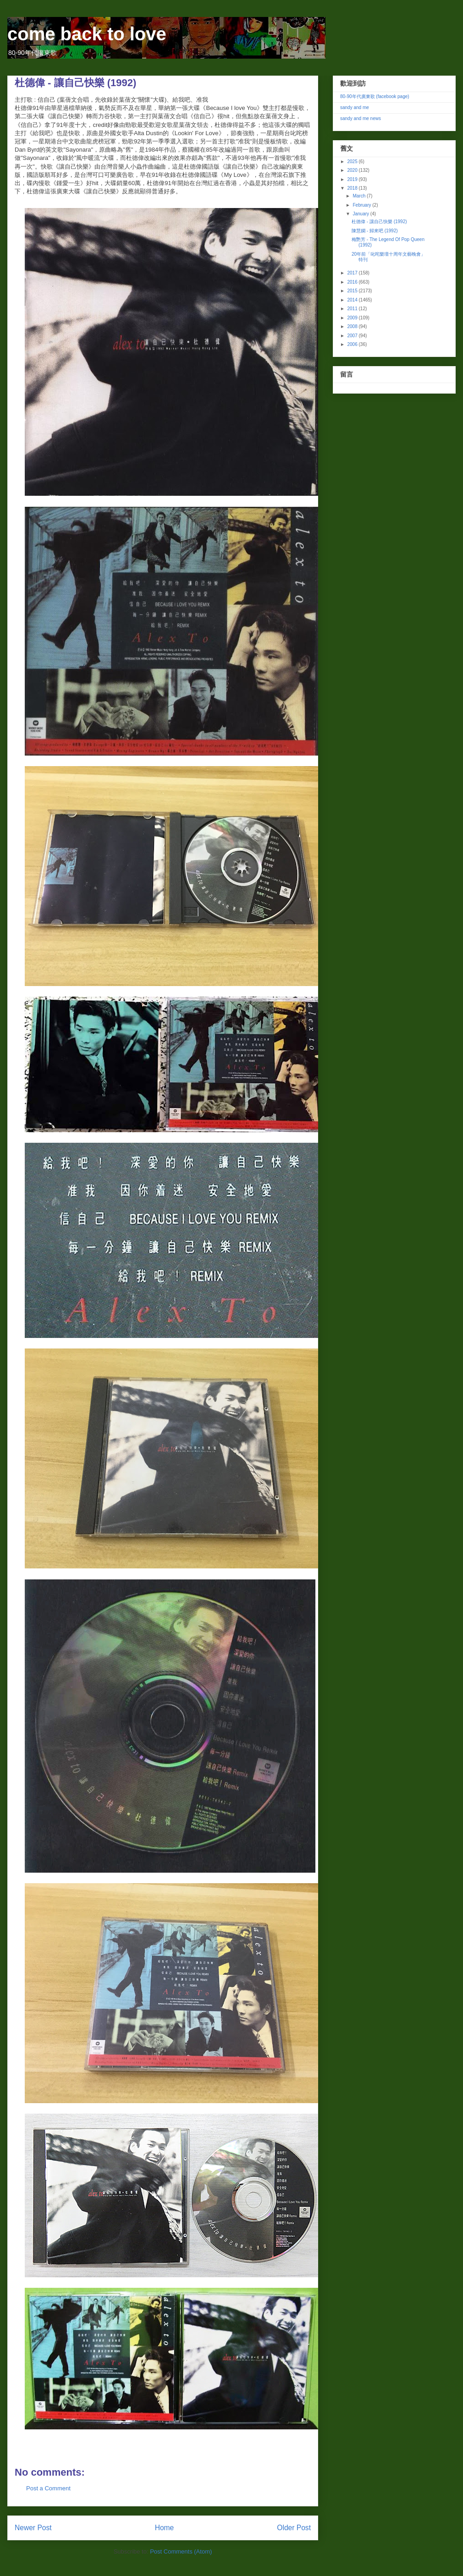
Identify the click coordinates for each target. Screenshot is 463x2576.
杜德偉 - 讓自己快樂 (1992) (379, 221)
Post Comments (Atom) (181, 2551)
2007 (352, 335)
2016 (352, 282)
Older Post (294, 2528)
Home (164, 2528)
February (362, 205)
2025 (352, 161)
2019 (352, 179)
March (360, 195)
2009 (352, 317)
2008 (352, 326)
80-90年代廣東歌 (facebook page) (374, 96)
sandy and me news (360, 118)
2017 (352, 272)
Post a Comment (48, 2488)
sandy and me (354, 107)
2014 (352, 299)
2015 (352, 290)
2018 (352, 188)
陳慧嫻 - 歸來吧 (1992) (375, 230)
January (361, 213)
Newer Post (33, 2528)
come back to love (86, 34)
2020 (352, 170)
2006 (352, 344)
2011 (352, 308)
